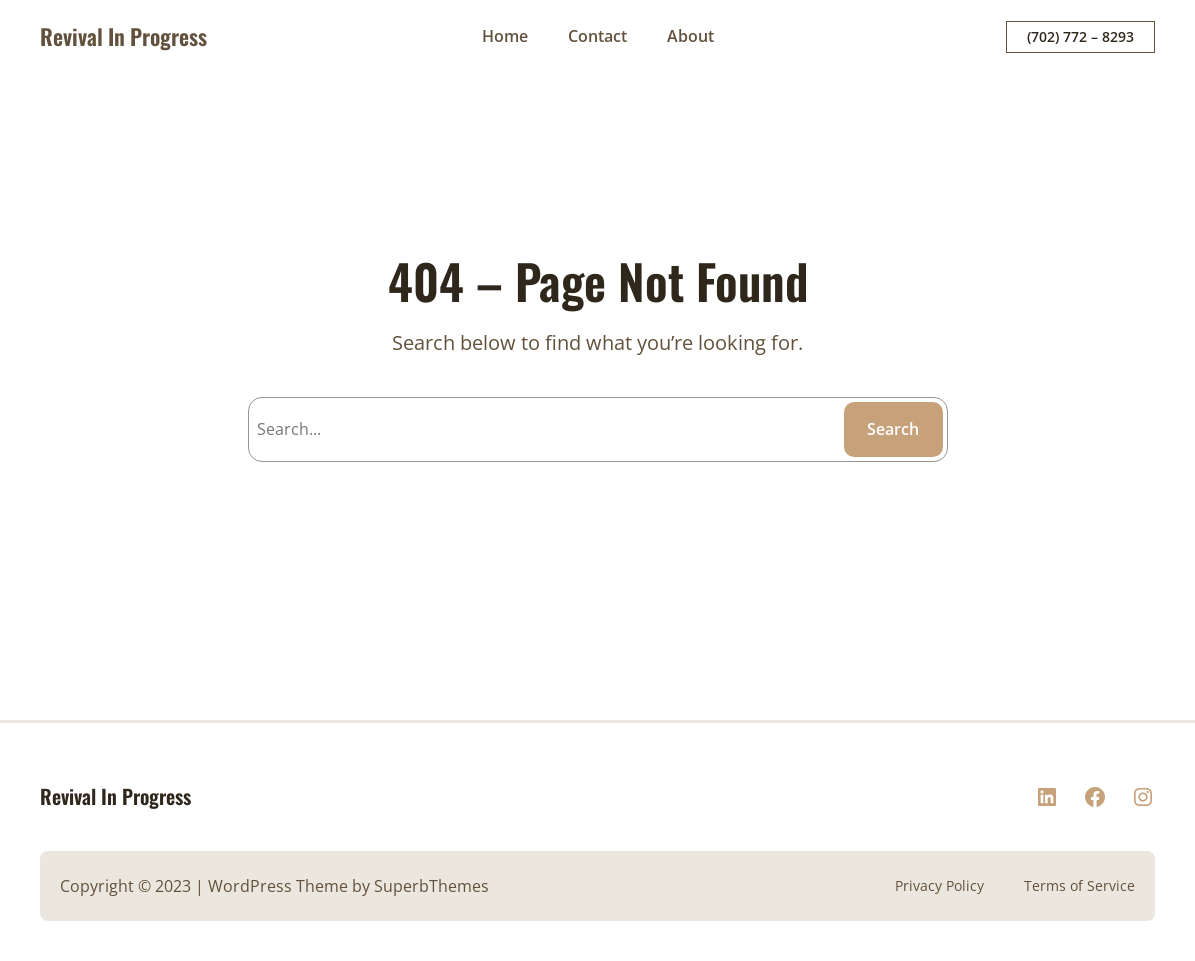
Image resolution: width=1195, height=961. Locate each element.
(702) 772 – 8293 (1080, 36)
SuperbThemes (431, 886)
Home (505, 36)
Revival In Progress (123, 36)
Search (893, 429)
